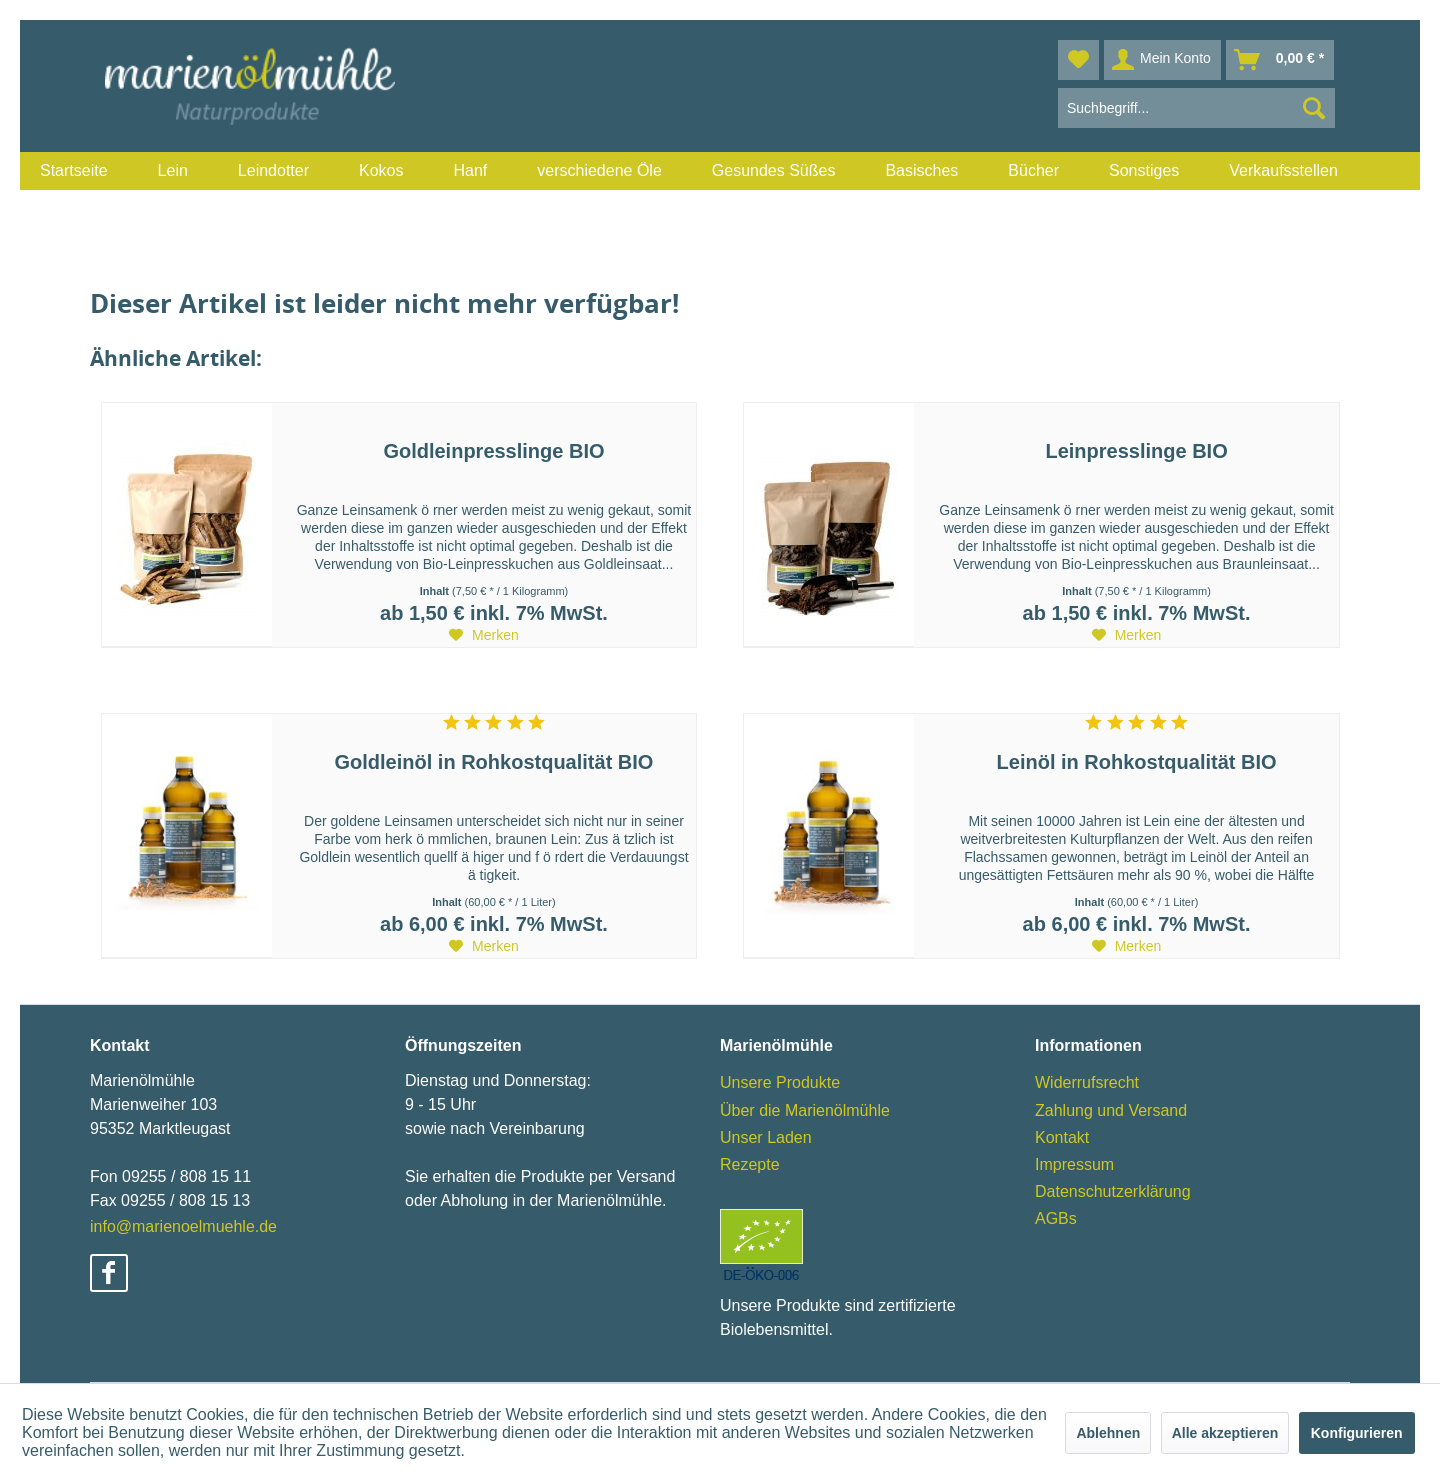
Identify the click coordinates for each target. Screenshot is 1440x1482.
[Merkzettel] (1078, 60)
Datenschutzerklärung (1113, 1191)
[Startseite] (74, 171)
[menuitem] (74, 171)
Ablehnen (1108, 1433)
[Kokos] (381, 171)
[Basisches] (921, 171)
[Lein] (173, 171)
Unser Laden (766, 1137)
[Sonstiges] (1144, 171)
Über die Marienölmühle (805, 1110)
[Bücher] (1033, 171)
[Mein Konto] (1162, 60)
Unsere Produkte (780, 1082)
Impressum (1074, 1164)
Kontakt (1062, 1137)
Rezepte (750, 1164)
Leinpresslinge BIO (1136, 451)
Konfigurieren (1357, 1433)
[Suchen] (1314, 108)
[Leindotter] (273, 171)
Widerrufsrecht (1087, 1082)
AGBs (1056, 1218)
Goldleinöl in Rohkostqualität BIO (494, 762)
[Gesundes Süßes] (774, 171)
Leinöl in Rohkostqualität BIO (1137, 762)
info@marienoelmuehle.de (183, 1226)
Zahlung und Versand (1111, 1110)
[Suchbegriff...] (1196, 108)
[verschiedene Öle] (599, 171)
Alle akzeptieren (1225, 1433)
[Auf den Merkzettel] (484, 635)
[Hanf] (470, 171)
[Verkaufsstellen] (1283, 171)
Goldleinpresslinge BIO (493, 451)
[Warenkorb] (1280, 60)
